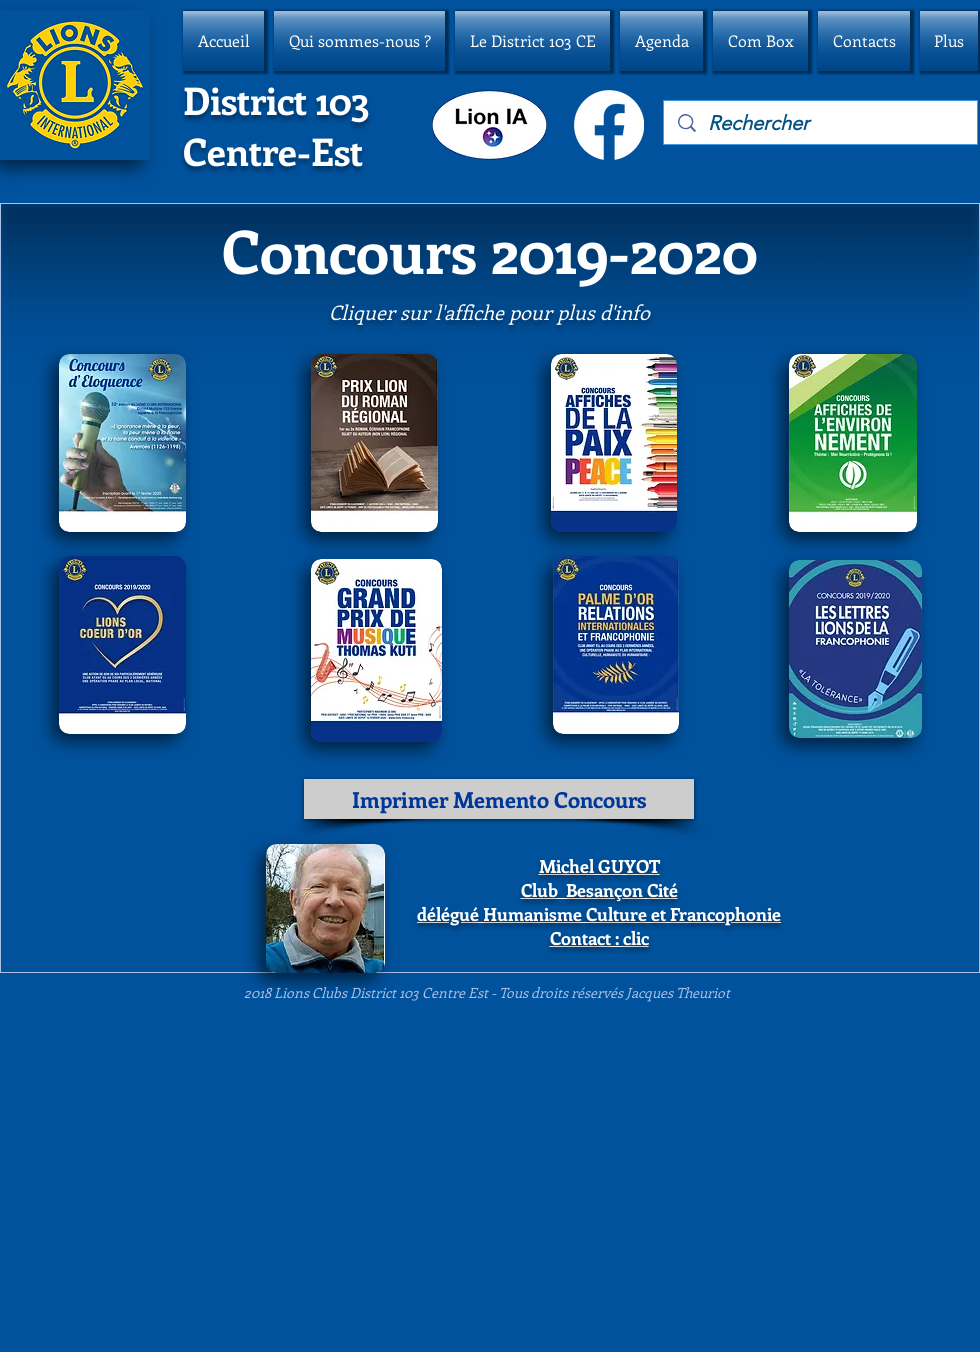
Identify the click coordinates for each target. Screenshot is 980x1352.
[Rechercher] (821, 123)
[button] (359, 41)
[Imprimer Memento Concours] (499, 799)
